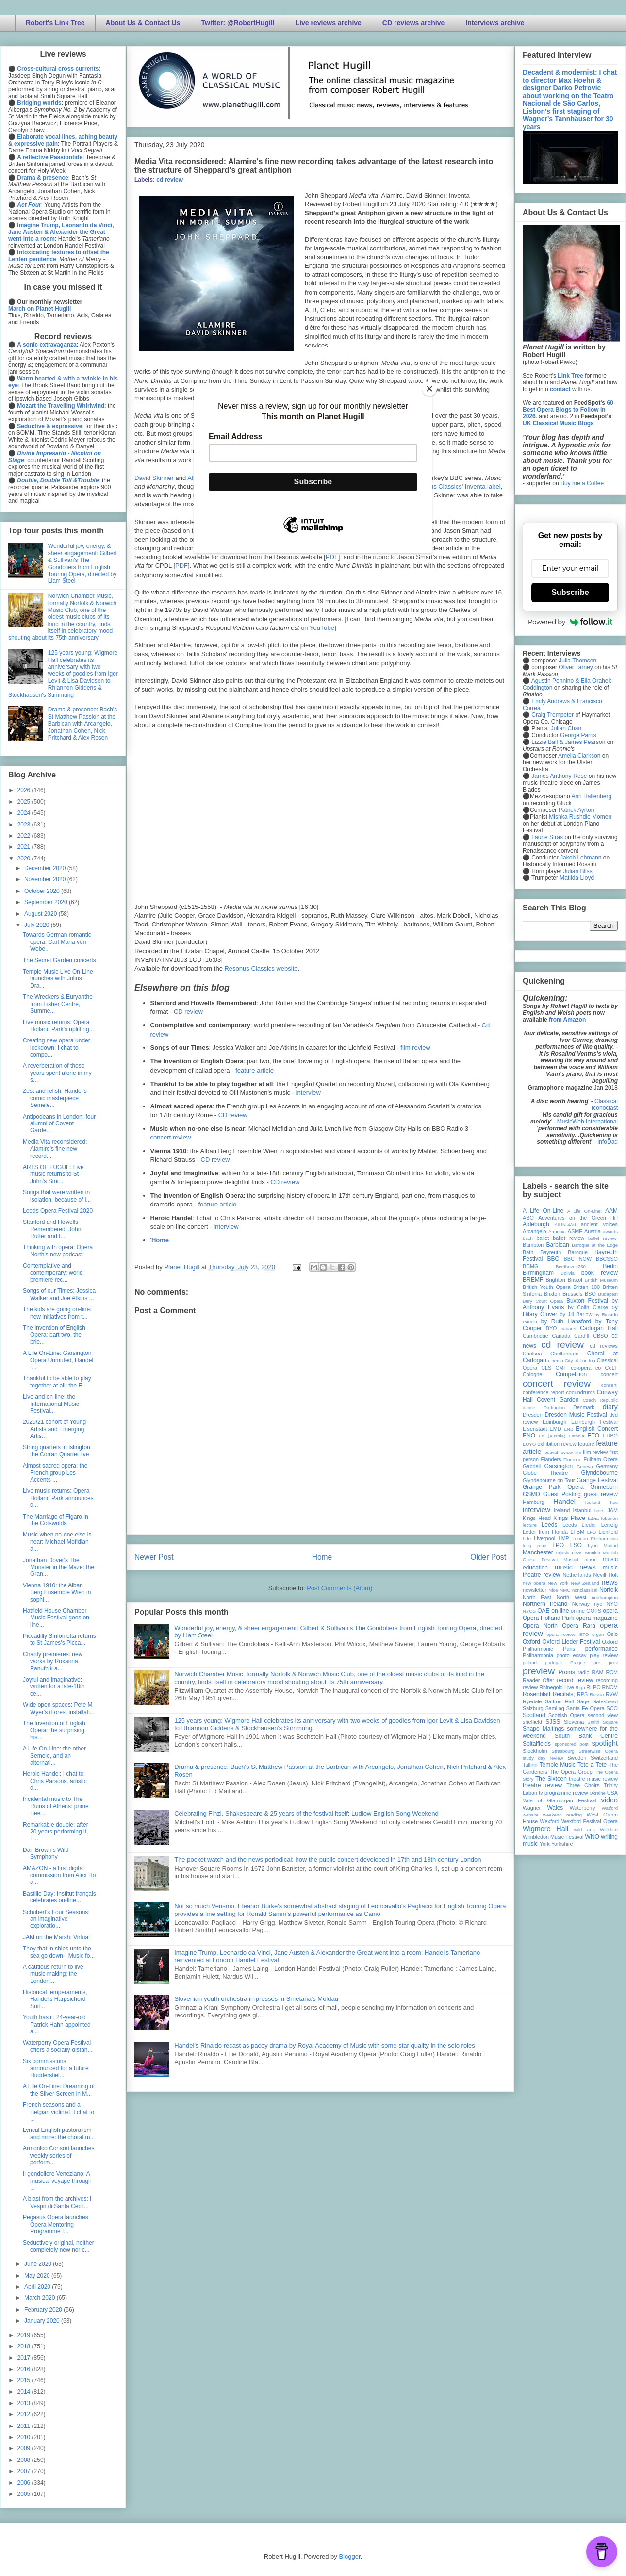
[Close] (429, 388)
